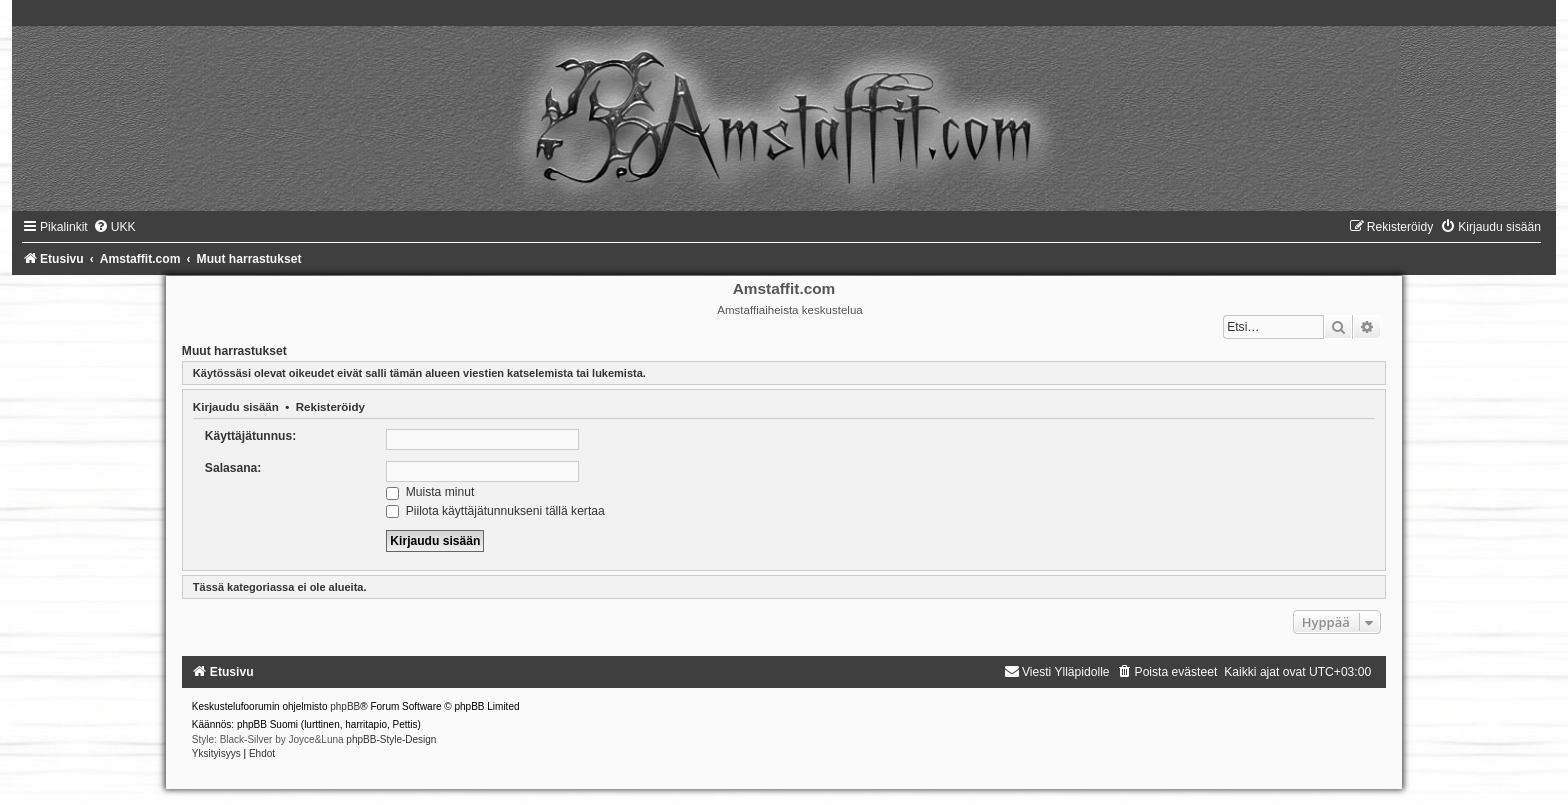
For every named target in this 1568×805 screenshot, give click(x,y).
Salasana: (233, 468)
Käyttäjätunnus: (250, 436)
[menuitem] (114, 227)
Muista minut (430, 492)
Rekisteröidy (330, 407)
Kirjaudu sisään (236, 407)
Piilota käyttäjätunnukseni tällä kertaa (495, 511)
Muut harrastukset (234, 351)
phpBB (345, 706)
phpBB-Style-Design (391, 739)
